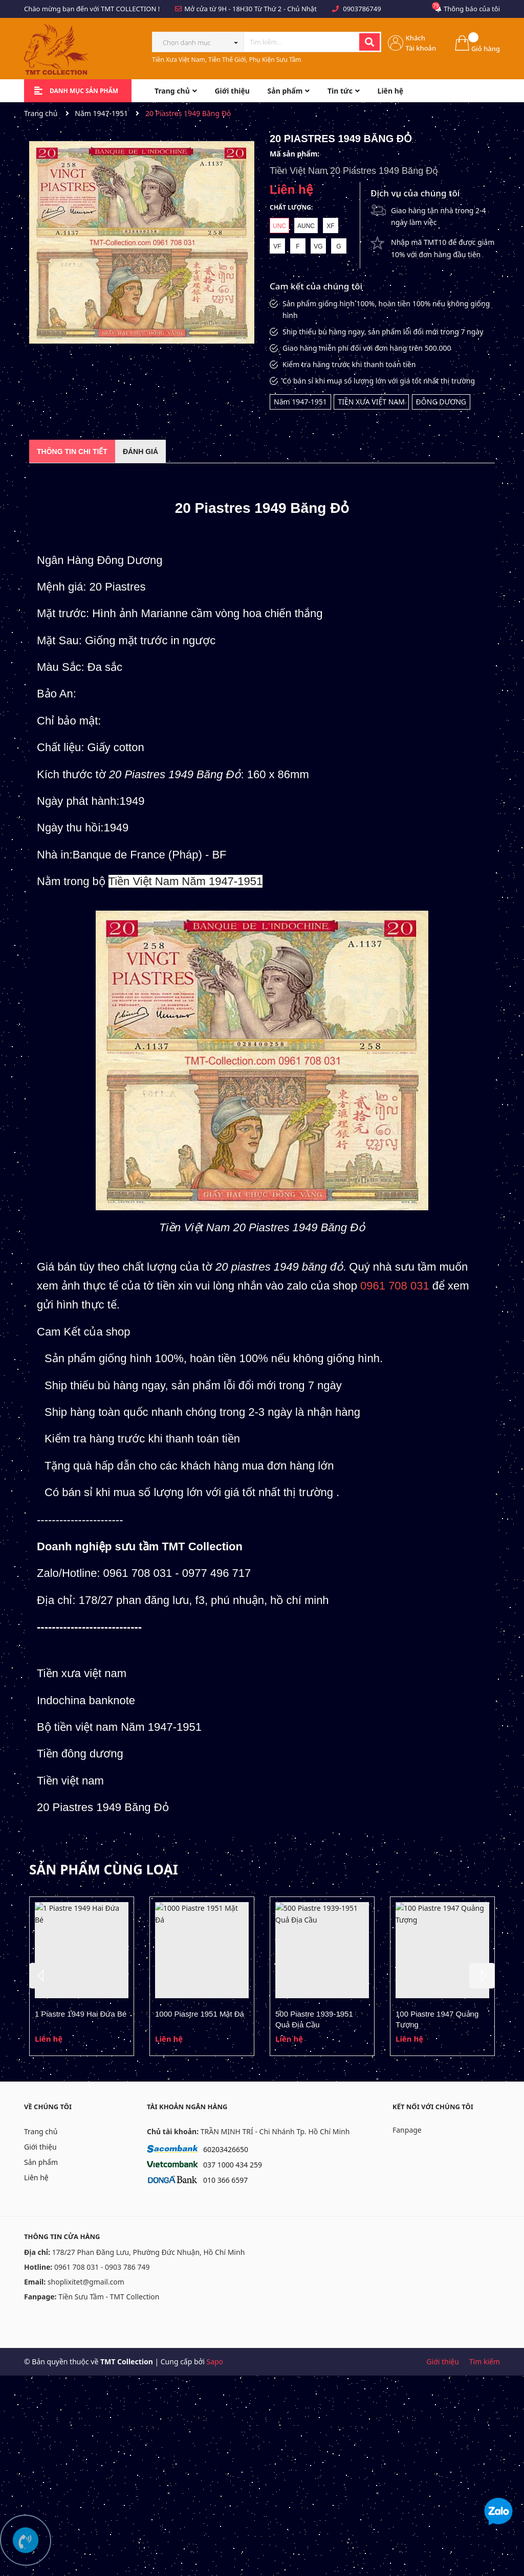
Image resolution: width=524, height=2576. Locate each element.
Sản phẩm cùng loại (103, 1869)
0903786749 (362, 8)
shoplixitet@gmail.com (86, 2282)
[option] (81, 1976)
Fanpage (407, 2130)
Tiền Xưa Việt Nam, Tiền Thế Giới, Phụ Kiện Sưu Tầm (226, 59)
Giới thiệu (40, 2147)
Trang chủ (40, 2131)
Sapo (214, 2361)
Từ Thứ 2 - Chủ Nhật (285, 8)
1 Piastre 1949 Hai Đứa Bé (80, 2013)
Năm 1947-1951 (300, 401)
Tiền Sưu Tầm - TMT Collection (108, 2296)
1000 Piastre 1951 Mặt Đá (199, 2013)
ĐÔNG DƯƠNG (441, 401)
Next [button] (482, 1976)
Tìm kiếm (484, 2361)
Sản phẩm (41, 2162)
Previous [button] (42, 1976)
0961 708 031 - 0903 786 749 (102, 2267)
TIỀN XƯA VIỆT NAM (371, 401)
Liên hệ (36, 2177)
